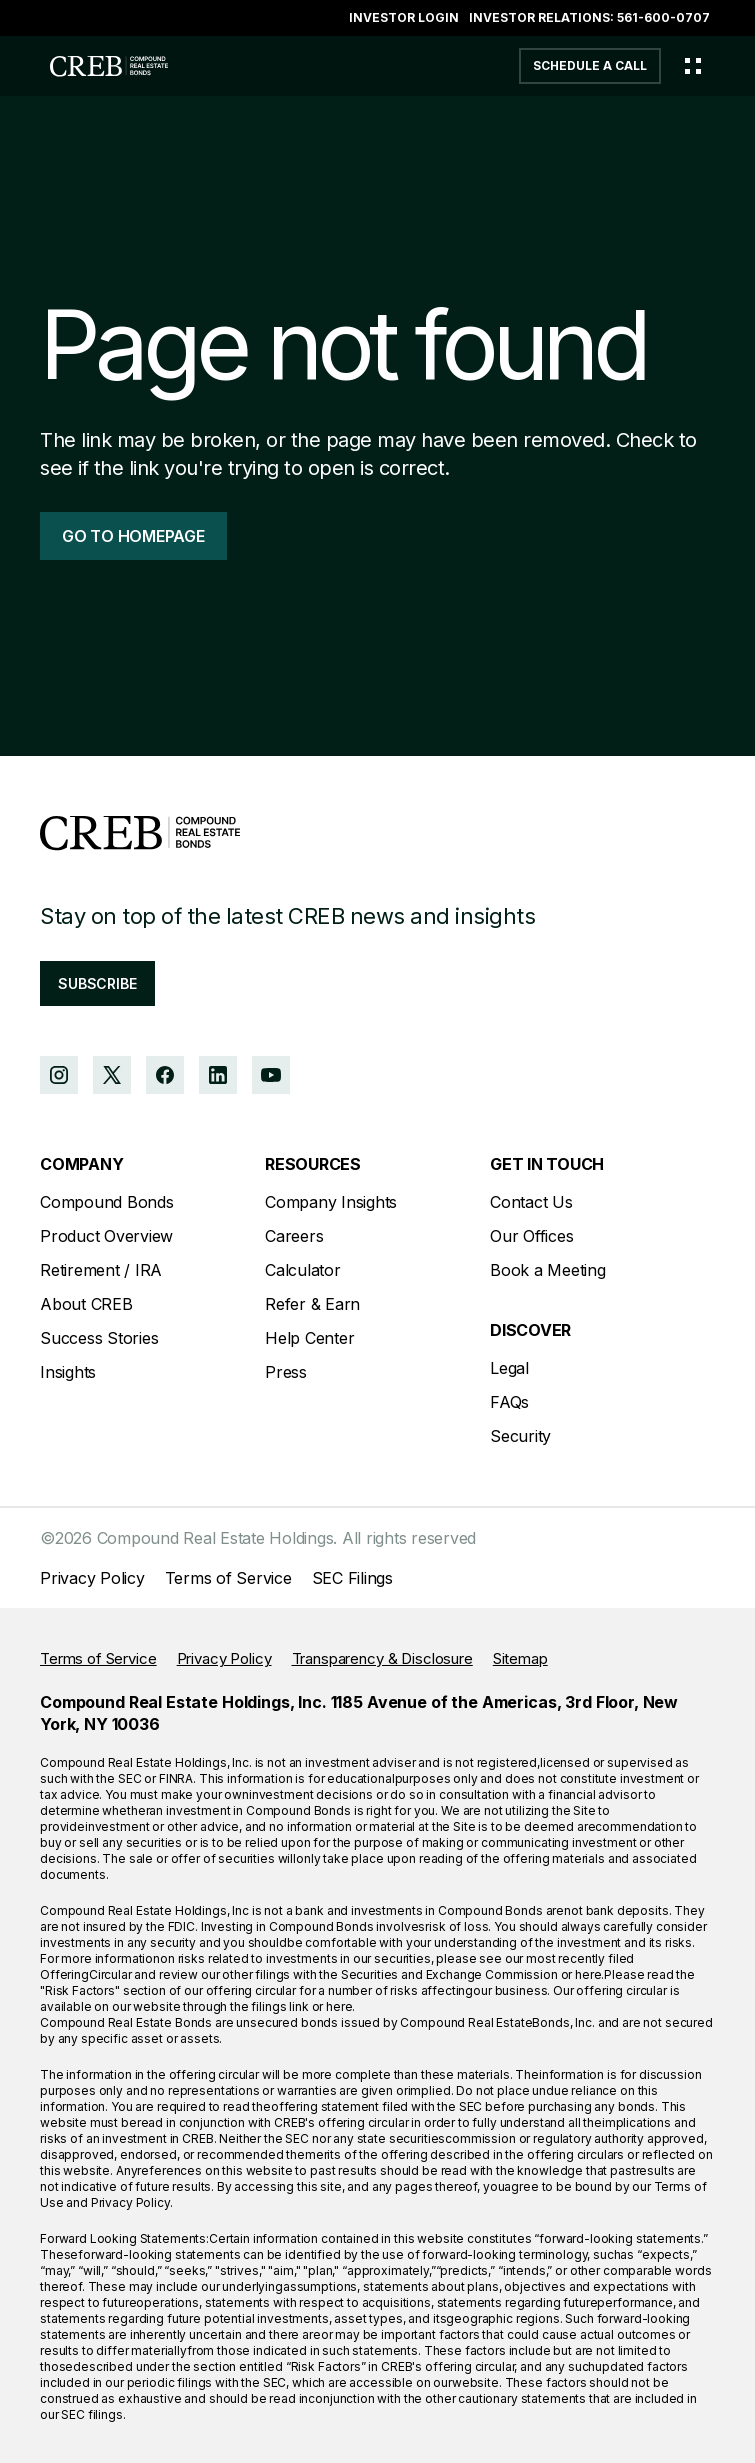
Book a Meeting (548, 1270)
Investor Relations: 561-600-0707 (589, 17)
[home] (104, 66)
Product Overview (106, 1236)
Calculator (303, 1270)
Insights (68, 1372)
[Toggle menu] (693, 66)
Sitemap (520, 1658)
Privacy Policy (92, 1578)
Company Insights (331, 1202)
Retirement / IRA (101, 1270)
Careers (294, 1236)
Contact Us (531, 1202)
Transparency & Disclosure (382, 1658)
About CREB (86, 1304)
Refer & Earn (312, 1304)
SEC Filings (352, 1578)
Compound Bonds (107, 1202)
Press (286, 1372)
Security (520, 1436)
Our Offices (531, 1236)
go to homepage (133, 536)
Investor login (404, 17)
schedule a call (590, 65)
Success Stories (99, 1338)
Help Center (309, 1338)
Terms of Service (228, 1578)
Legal (509, 1368)
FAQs (509, 1402)
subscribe (97, 983)
